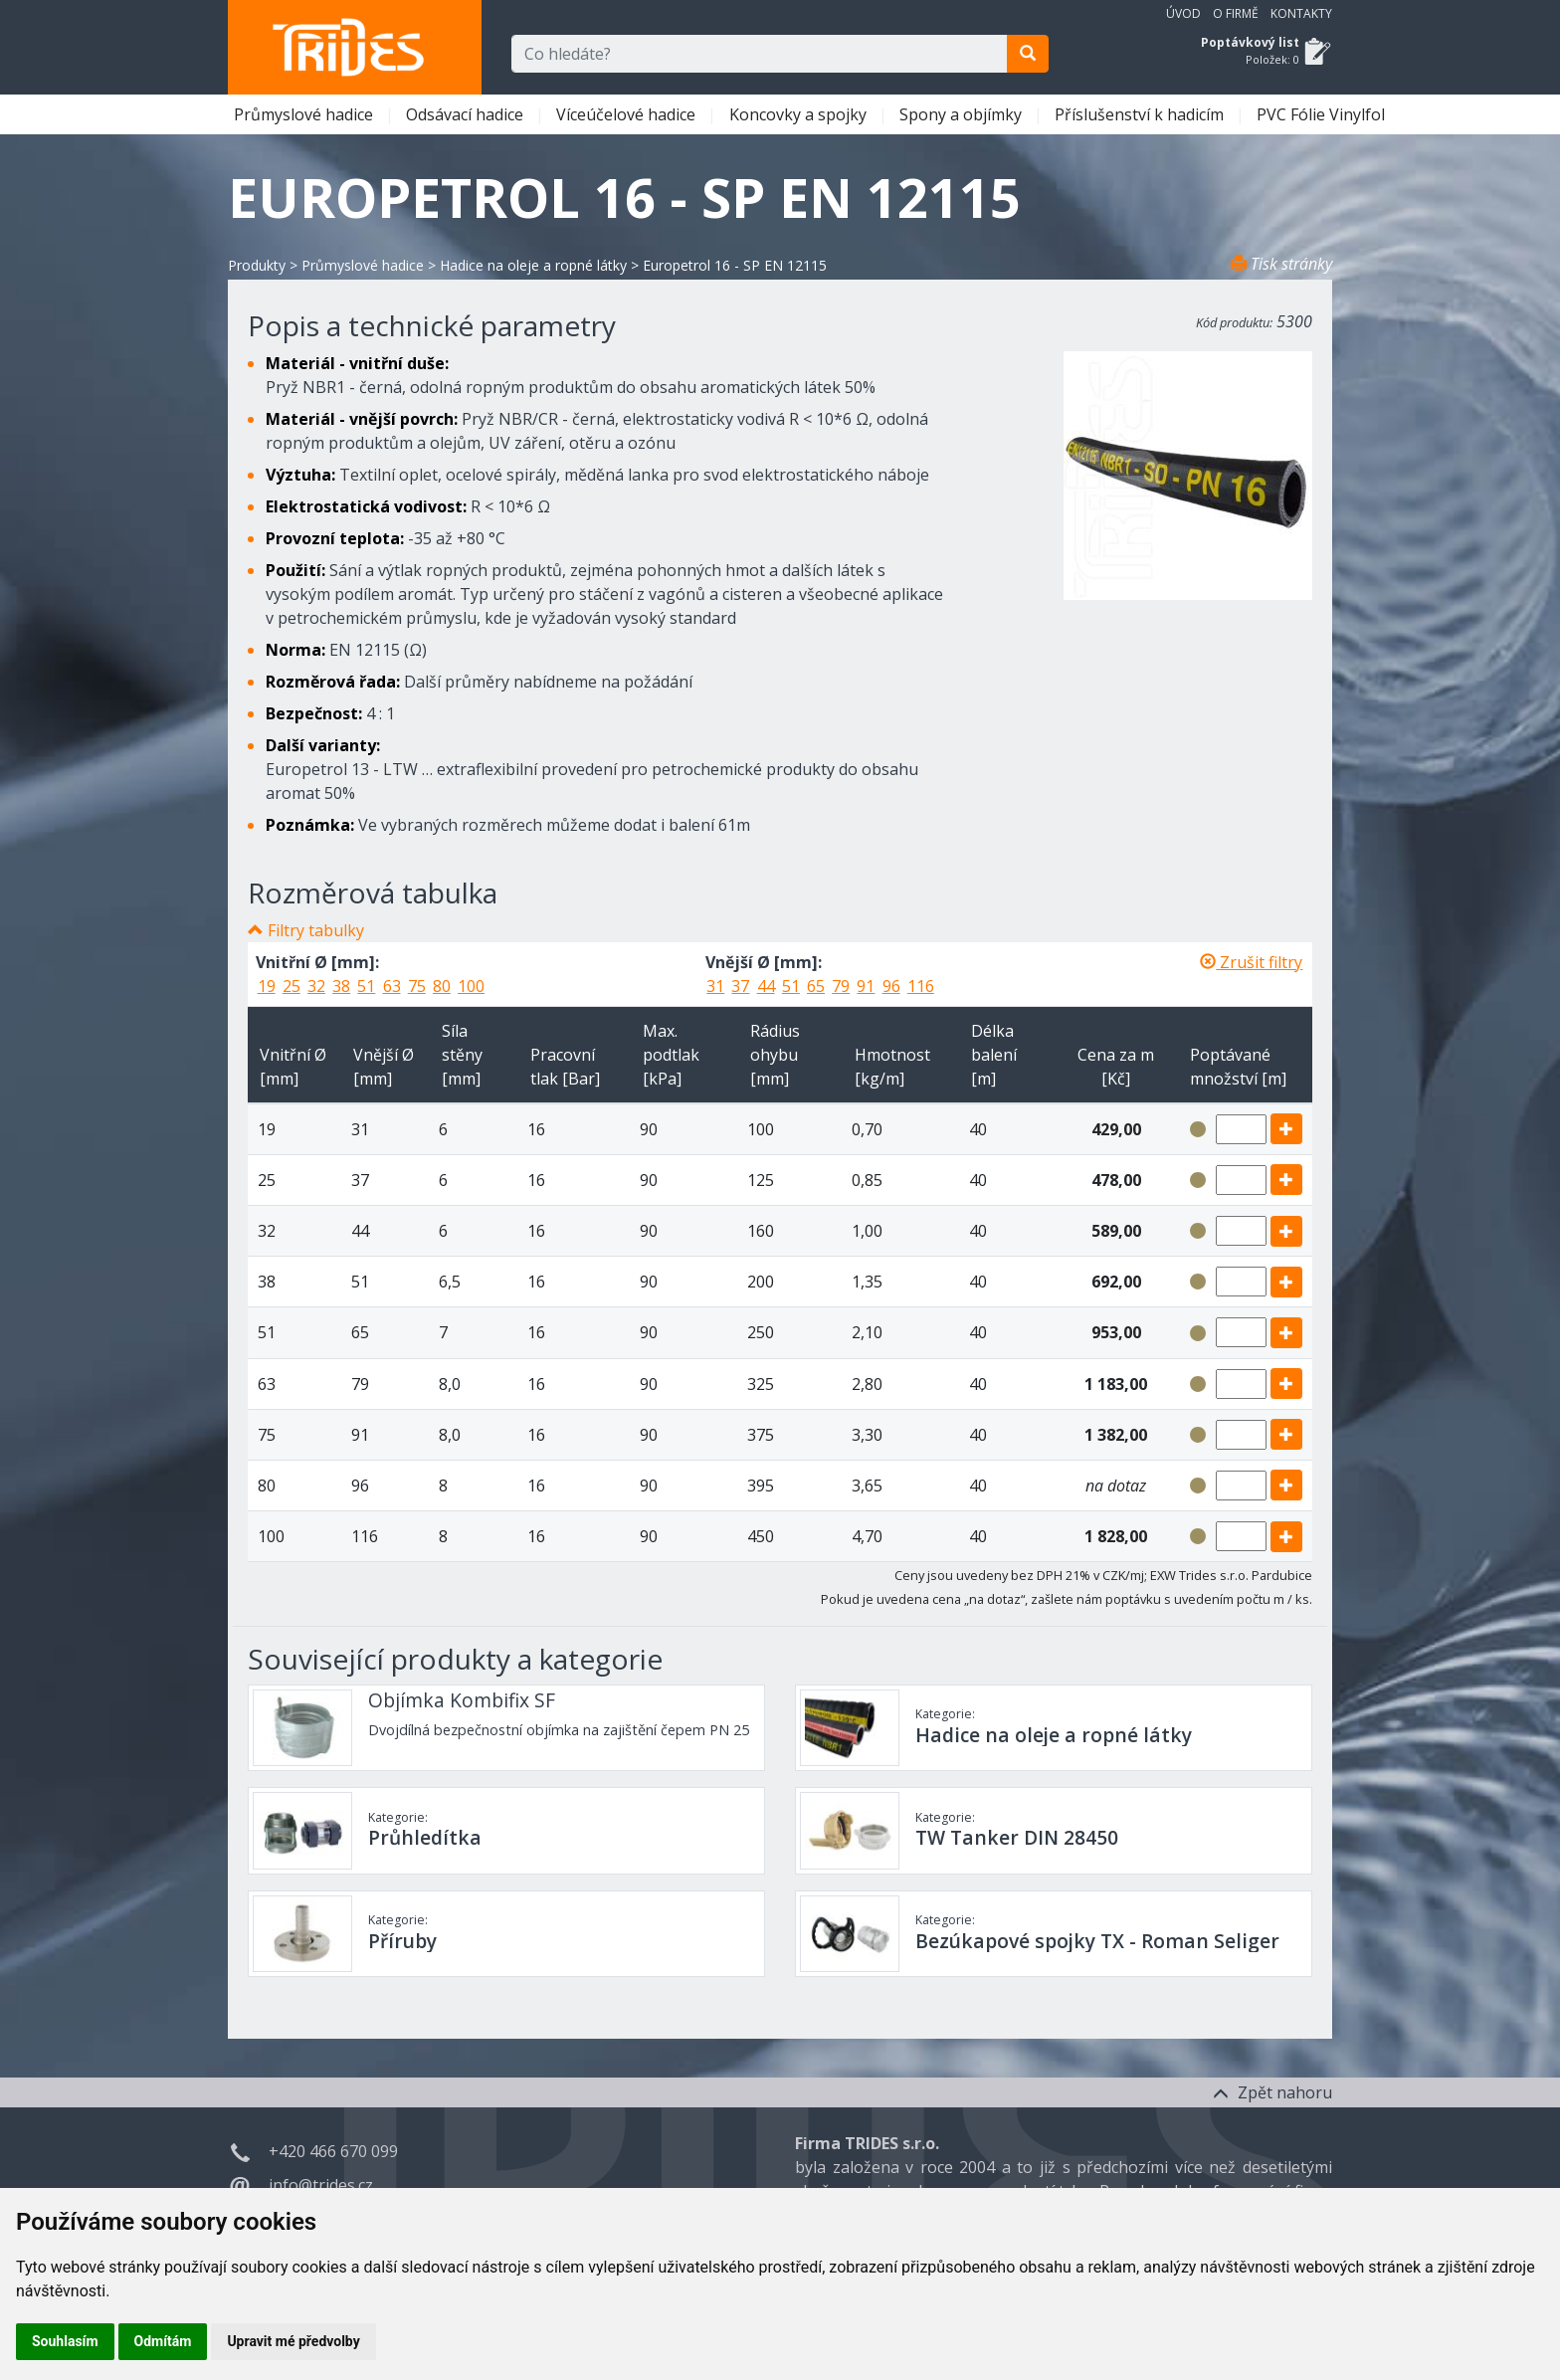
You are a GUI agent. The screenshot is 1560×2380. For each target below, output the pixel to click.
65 (816, 986)
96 (891, 986)
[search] (1028, 54)
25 (291, 986)
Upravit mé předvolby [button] (293, 2341)
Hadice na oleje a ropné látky (533, 265)
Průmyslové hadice (305, 114)
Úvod (1183, 13)
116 (920, 986)
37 (740, 986)
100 (471, 986)
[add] (1286, 1128)
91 (866, 986)
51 (366, 986)
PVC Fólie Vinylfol (1323, 114)
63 (392, 986)
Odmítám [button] (163, 2341)
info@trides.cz (321, 2185)
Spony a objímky (962, 114)
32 (316, 986)
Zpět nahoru (1272, 2092)
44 (766, 986)
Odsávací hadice (466, 114)
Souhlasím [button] (65, 2341)
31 (715, 986)
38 (341, 986)
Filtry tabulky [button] (316, 930)
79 (841, 986)
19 (267, 986)
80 (442, 986)
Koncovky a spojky (800, 114)
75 (417, 986)
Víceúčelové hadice (627, 114)
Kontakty (1301, 13)
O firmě (1236, 13)
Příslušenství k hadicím (1141, 114)
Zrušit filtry (1251, 962)
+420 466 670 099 (333, 2151)
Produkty (257, 265)
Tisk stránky (1281, 264)
